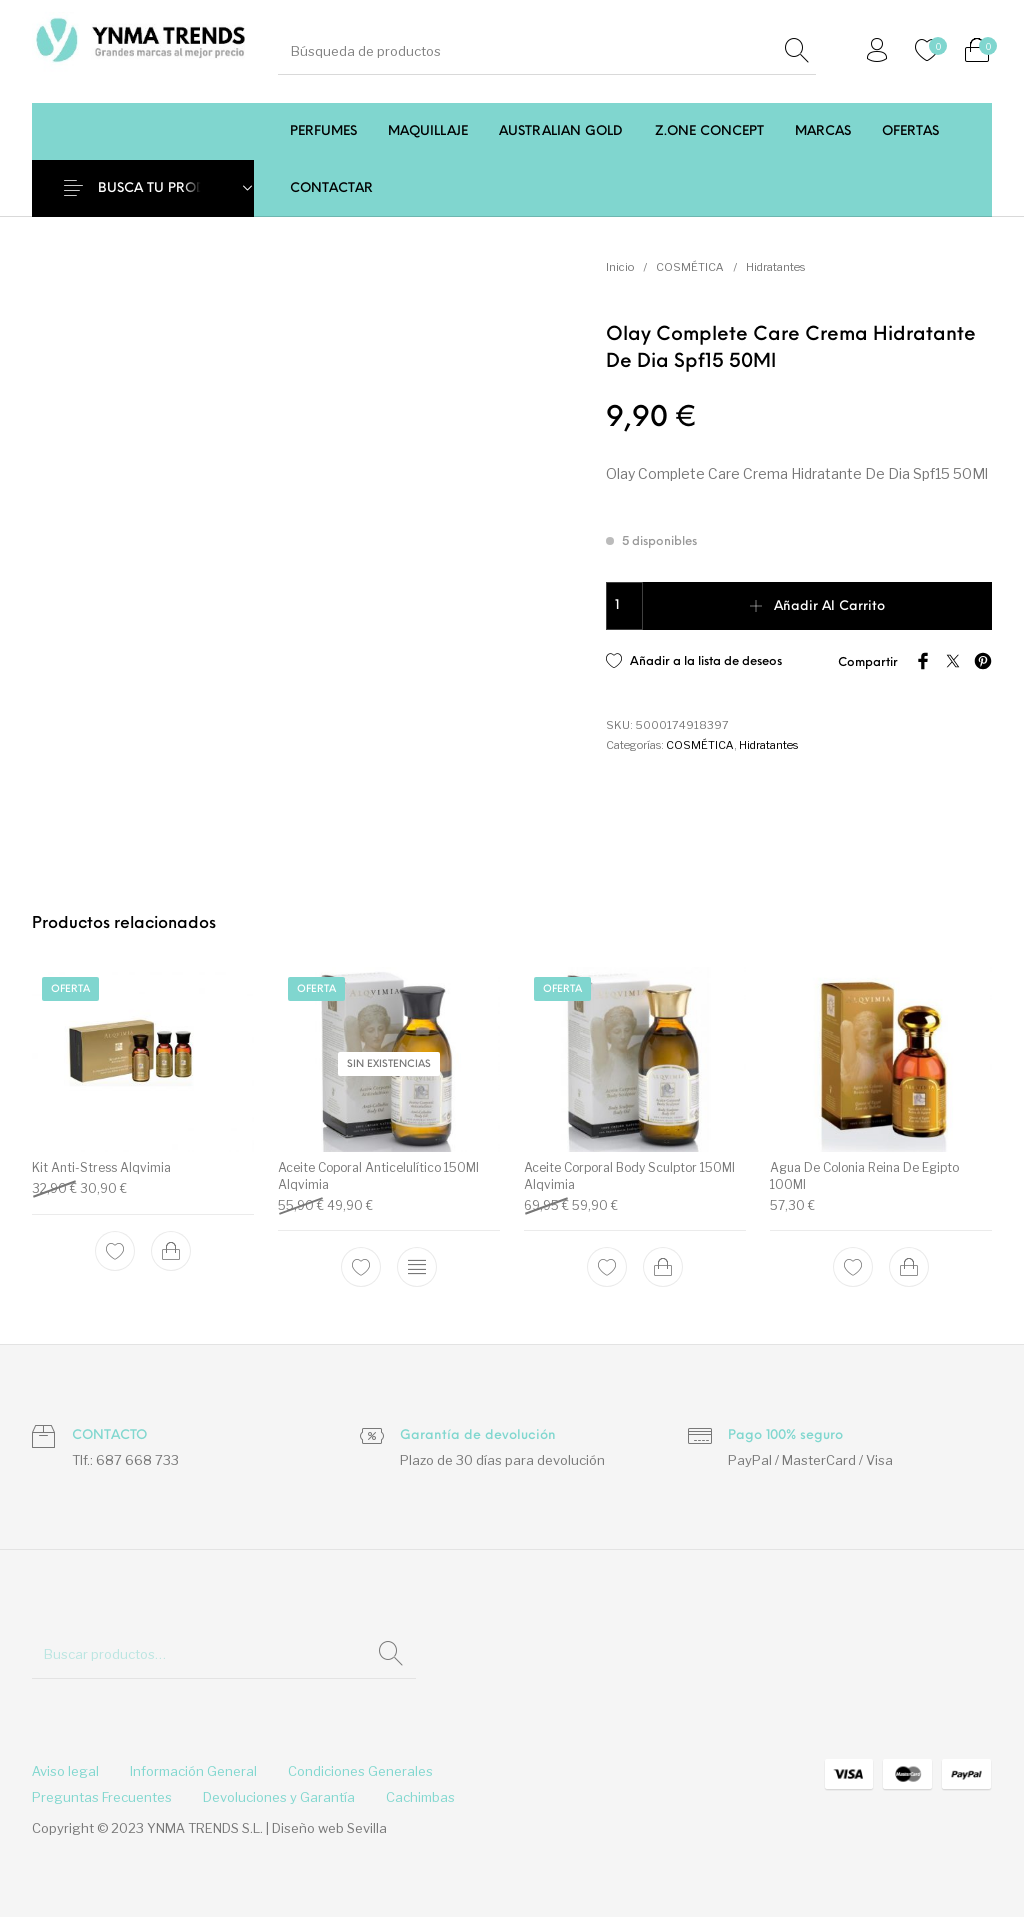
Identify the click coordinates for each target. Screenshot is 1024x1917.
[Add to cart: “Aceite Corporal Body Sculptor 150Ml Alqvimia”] (663, 1268)
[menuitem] (323, 131)
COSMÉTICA (690, 267)
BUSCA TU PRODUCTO (170, 188)
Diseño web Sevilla (329, 1828)
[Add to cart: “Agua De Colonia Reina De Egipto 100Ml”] (909, 1268)
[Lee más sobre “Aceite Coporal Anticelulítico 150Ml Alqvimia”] (417, 1268)
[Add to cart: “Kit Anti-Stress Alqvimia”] (171, 1251)
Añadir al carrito (829, 606)
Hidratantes (775, 267)
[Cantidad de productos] (624, 606)
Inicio (620, 267)
